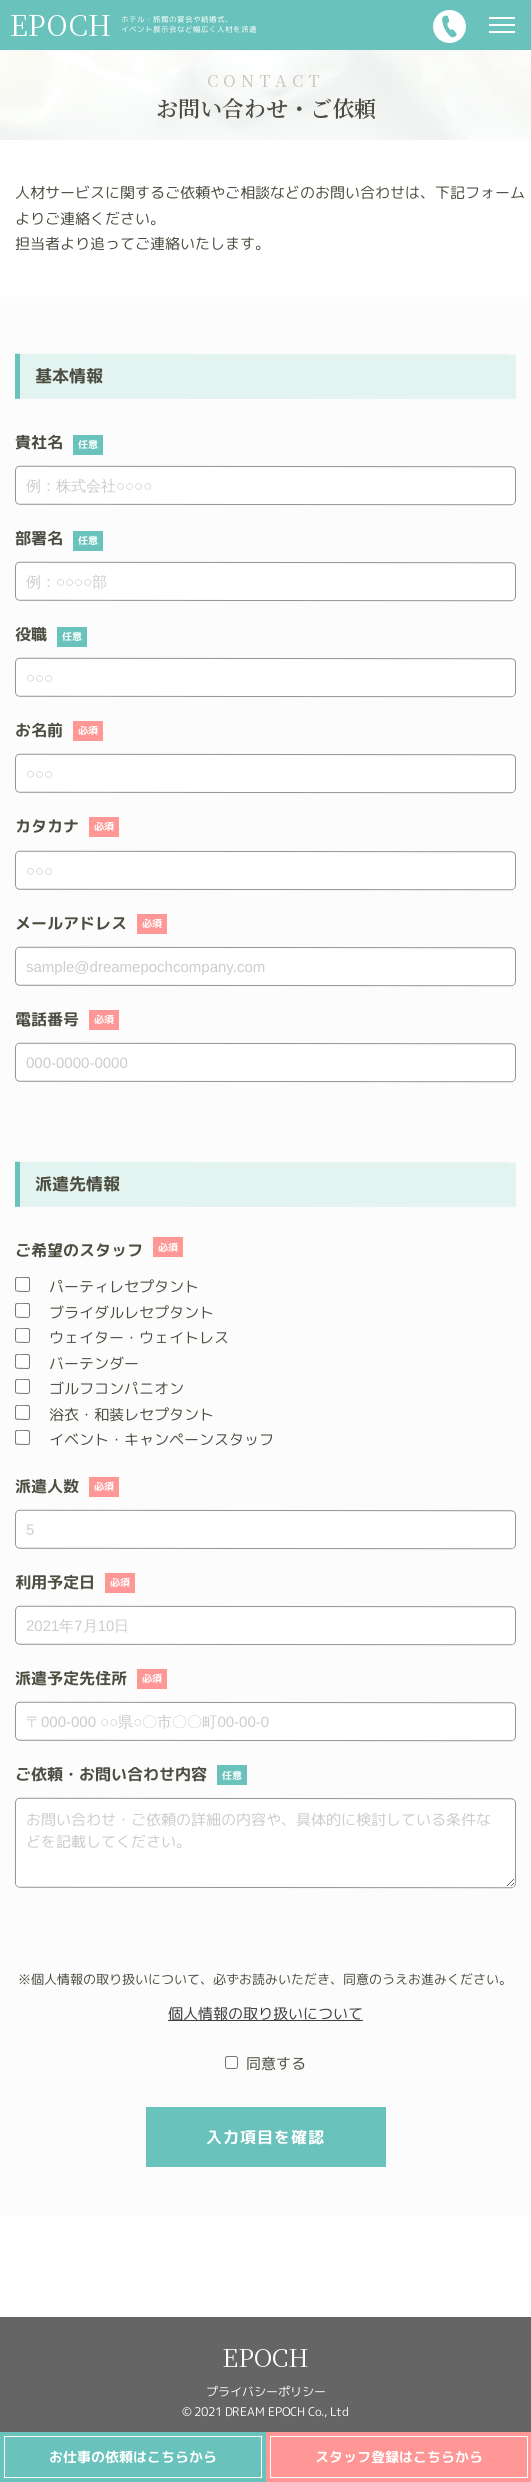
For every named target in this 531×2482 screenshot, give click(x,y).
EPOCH (265, 2356)
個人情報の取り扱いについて (265, 2012)
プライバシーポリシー (265, 2391)
